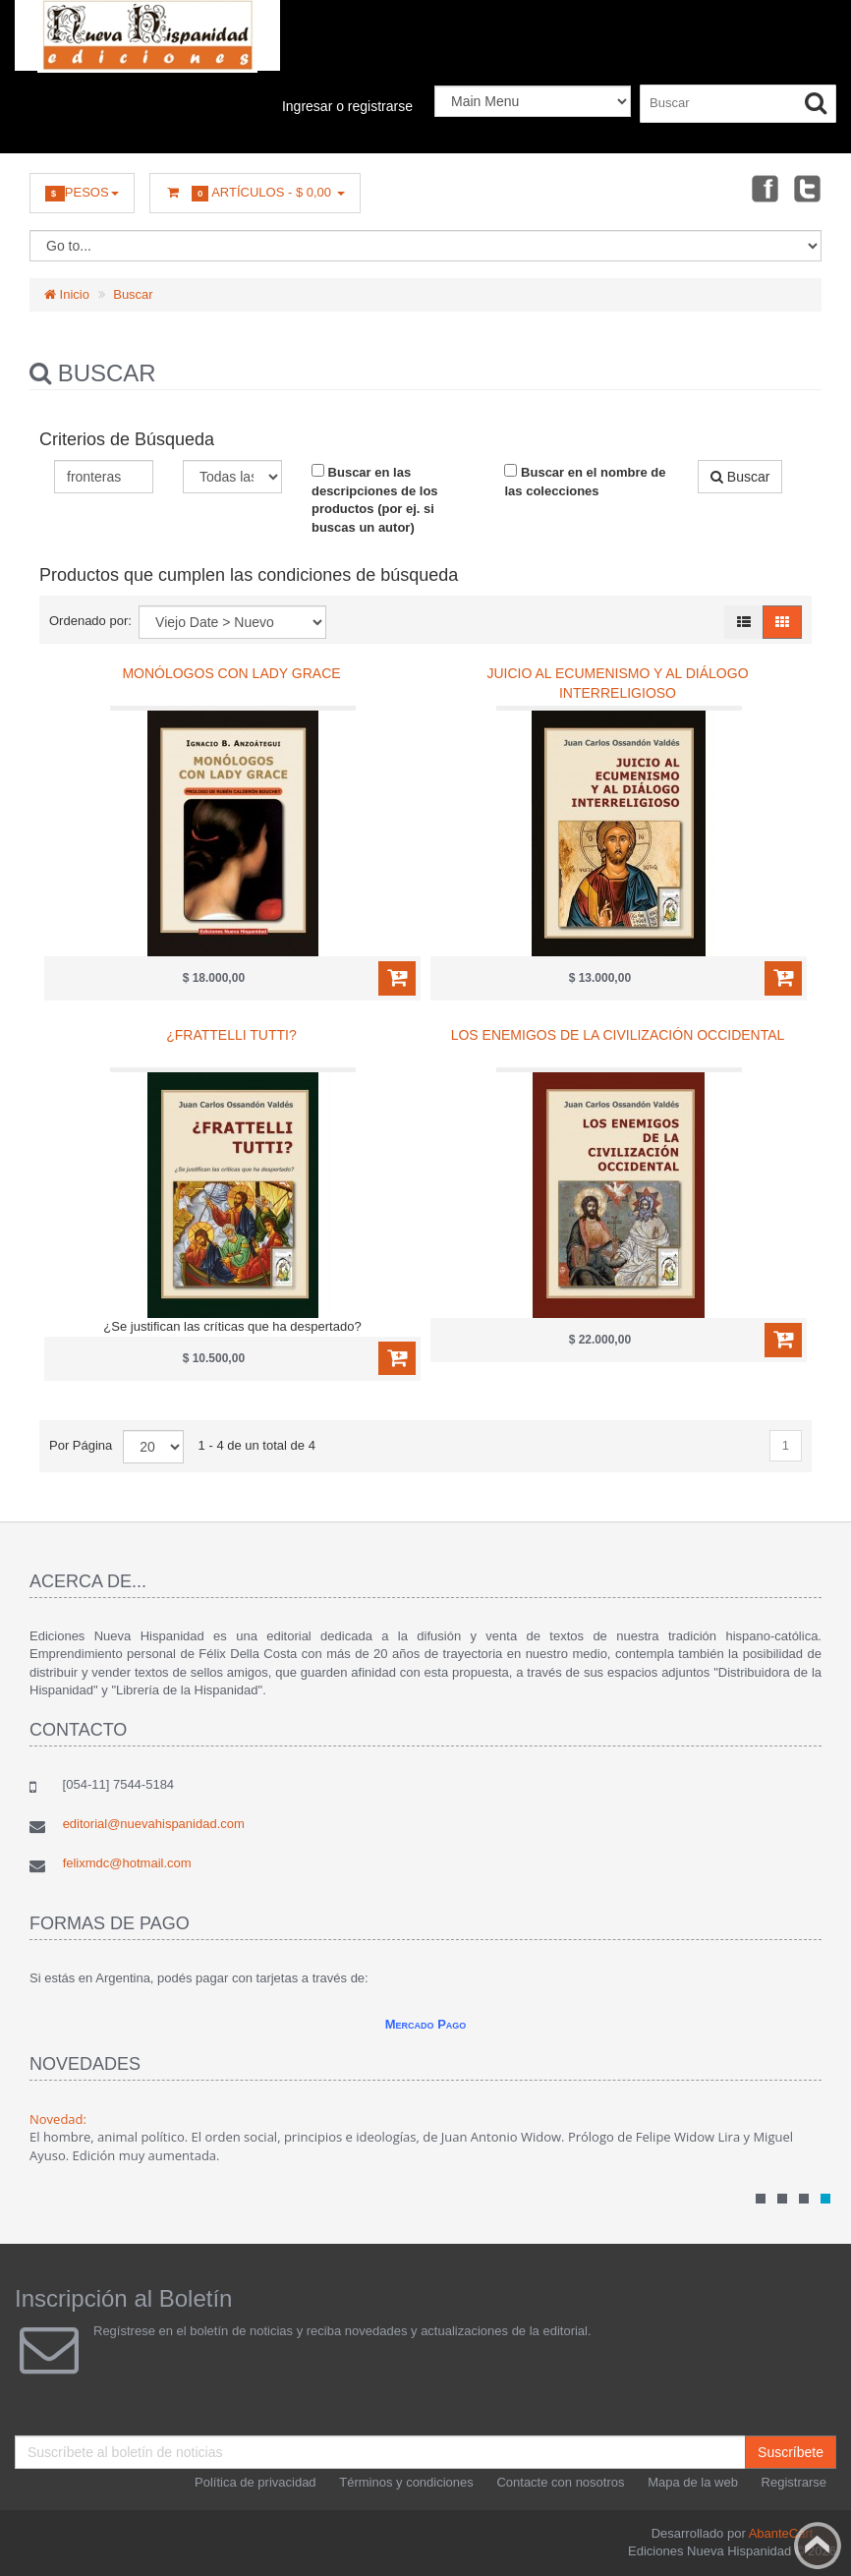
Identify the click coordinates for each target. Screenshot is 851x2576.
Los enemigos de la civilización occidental (618, 1035)
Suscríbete (790, 2452)
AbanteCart (781, 2533)
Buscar (132, 294)
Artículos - (255, 193)
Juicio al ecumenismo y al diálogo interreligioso (617, 683)
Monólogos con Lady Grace (231, 673)
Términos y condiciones (406, 2482)
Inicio (66, 294)
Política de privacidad (255, 2482)
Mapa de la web (693, 2482)
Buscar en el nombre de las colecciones (584, 481)
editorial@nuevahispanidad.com (154, 1823)
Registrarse (794, 2482)
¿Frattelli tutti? (231, 1035)
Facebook (763, 187)
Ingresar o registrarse (347, 106)
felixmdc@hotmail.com (127, 1863)
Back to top (817, 2545)
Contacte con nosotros (560, 2482)
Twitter (808, 187)
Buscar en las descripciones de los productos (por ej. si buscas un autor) (375, 499)
